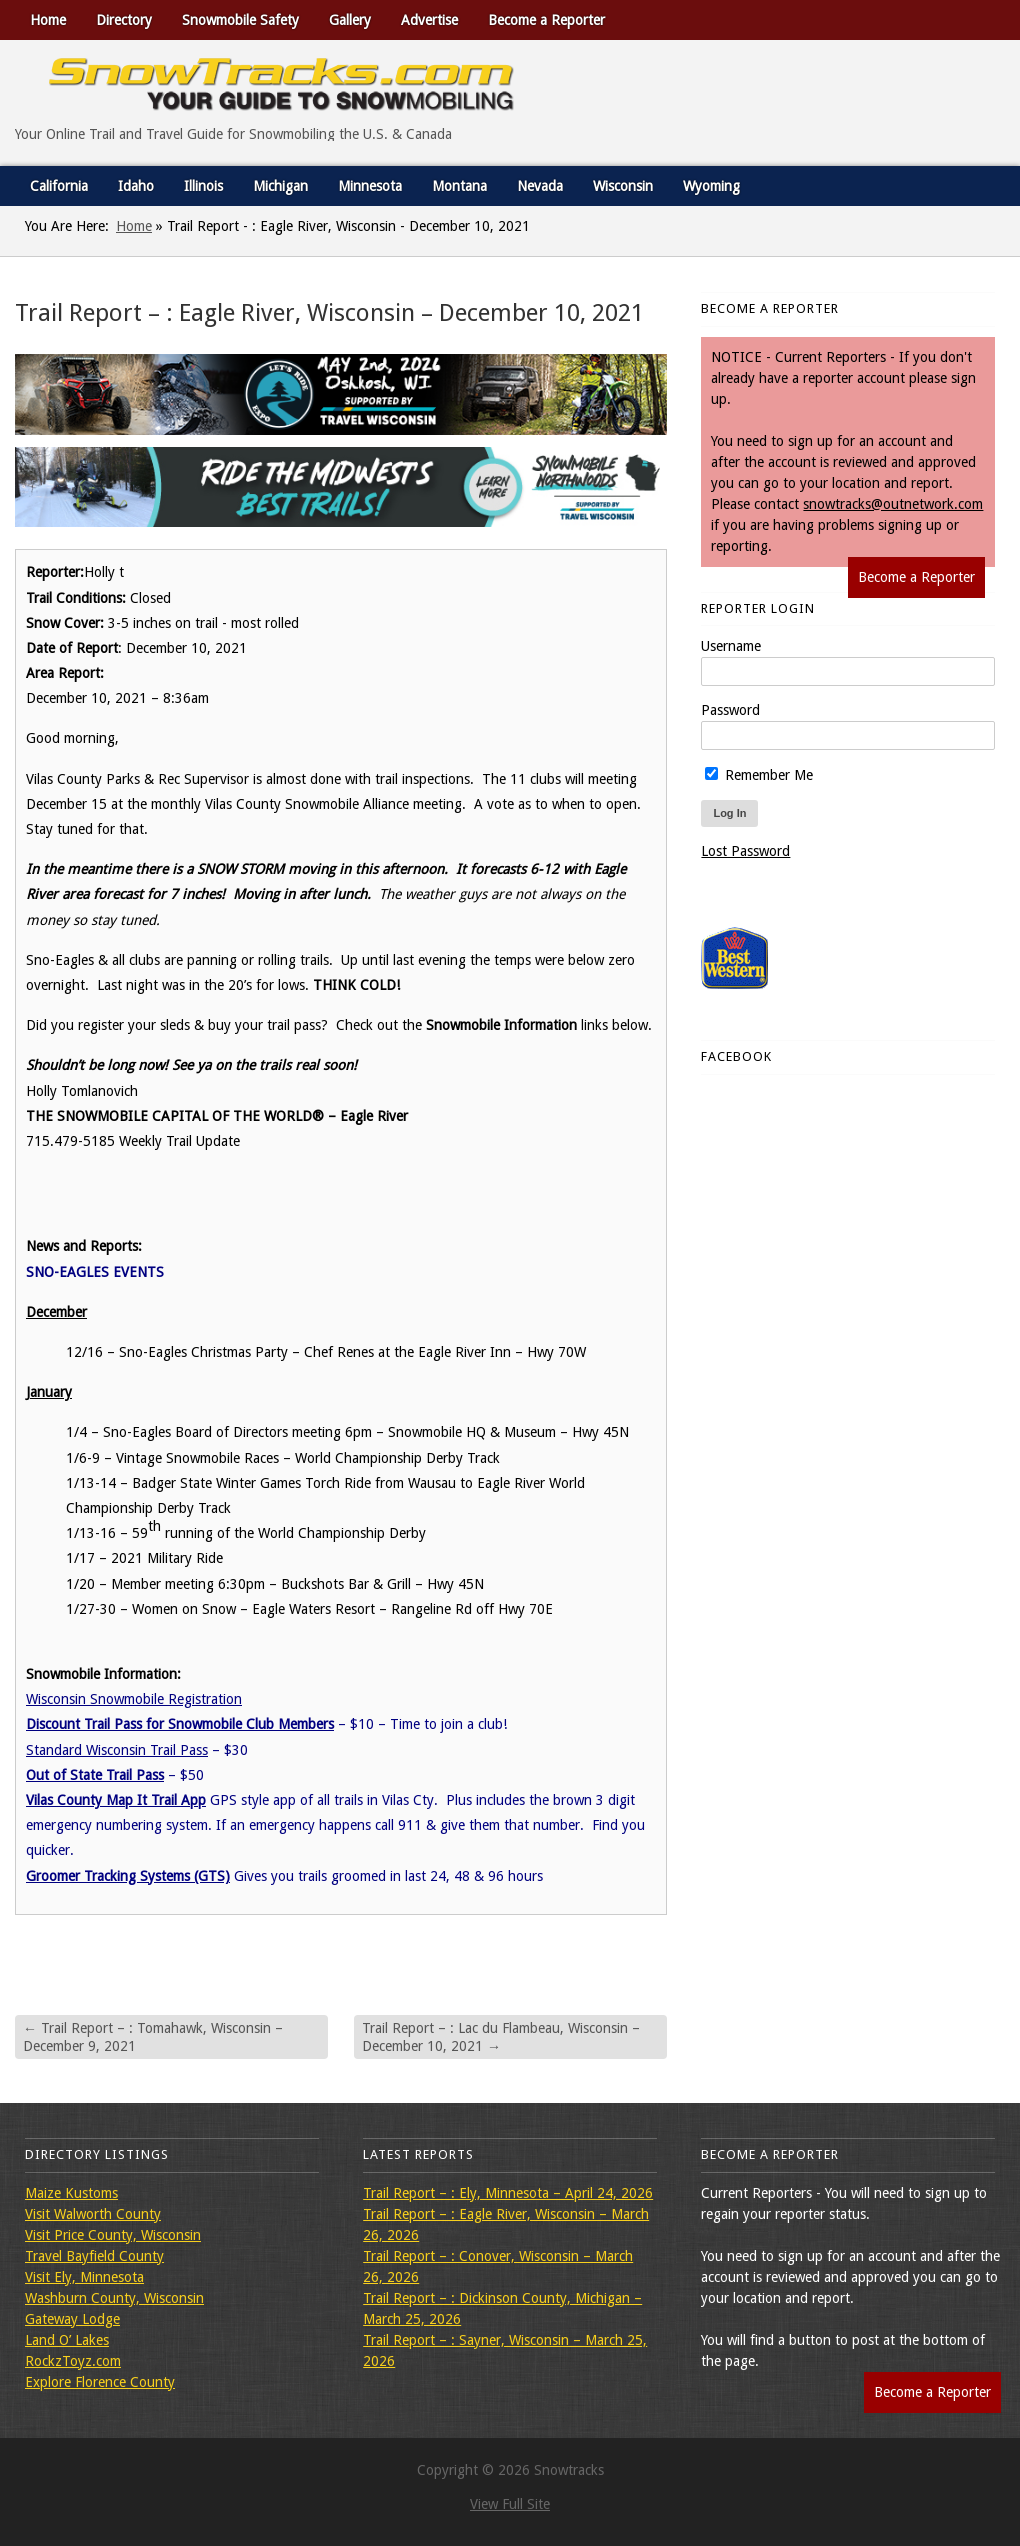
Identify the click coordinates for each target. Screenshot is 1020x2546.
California (59, 186)
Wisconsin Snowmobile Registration (134, 1699)
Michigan (280, 186)
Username (731, 646)
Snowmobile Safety (240, 20)
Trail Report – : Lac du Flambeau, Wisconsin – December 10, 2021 (501, 2037)
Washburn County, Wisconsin (114, 2298)
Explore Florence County (100, 2382)
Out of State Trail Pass (95, 1775)
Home (48, 20)
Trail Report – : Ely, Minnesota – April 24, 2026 (508, 2193)
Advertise (429, 20)
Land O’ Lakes (67, 2340)
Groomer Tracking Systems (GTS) (128, 1876)
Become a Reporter (546, 20)
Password (730, 710)
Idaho (136, 186)
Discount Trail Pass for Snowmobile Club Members (180, 1724)
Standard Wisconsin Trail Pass (117, 1750)
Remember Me (759, 775)
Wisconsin (623, 186)
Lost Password (745, 851)
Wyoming (711, 186)
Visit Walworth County (93, 2214)
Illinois (203, 186)
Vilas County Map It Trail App (116, 1800)
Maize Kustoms (71, 2193)
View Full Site (510, 2504)
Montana (459, 186)
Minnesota (370, 186)
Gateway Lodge (72, 2319)
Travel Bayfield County (94, 2256)
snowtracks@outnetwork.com (893, 504)
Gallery (350, 20)
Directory (124, 20)
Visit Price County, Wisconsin (113, 2235)
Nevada (540, 186)
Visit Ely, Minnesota (84, 2277)
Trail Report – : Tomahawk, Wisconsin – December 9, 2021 (153, 2037)
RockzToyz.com (73, 2361)
